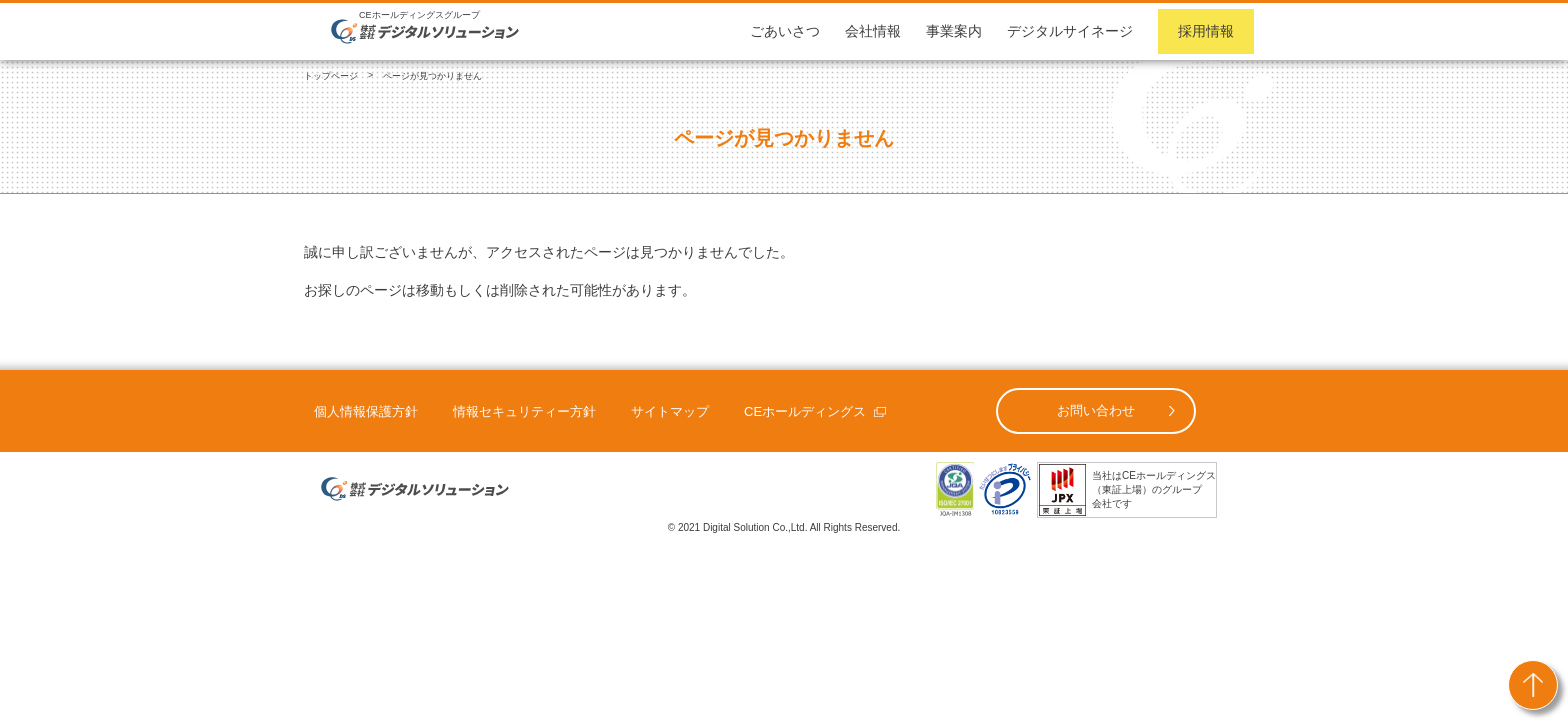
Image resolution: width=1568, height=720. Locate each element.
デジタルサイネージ (1070, 31)
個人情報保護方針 (366, 411)
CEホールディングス (805, 411)
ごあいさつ (785, 31)
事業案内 (954, 31)
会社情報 (873, 31)
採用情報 (1206, 31)
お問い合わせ (1096, 410)
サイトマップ (670, 411)
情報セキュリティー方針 (524, 411)
